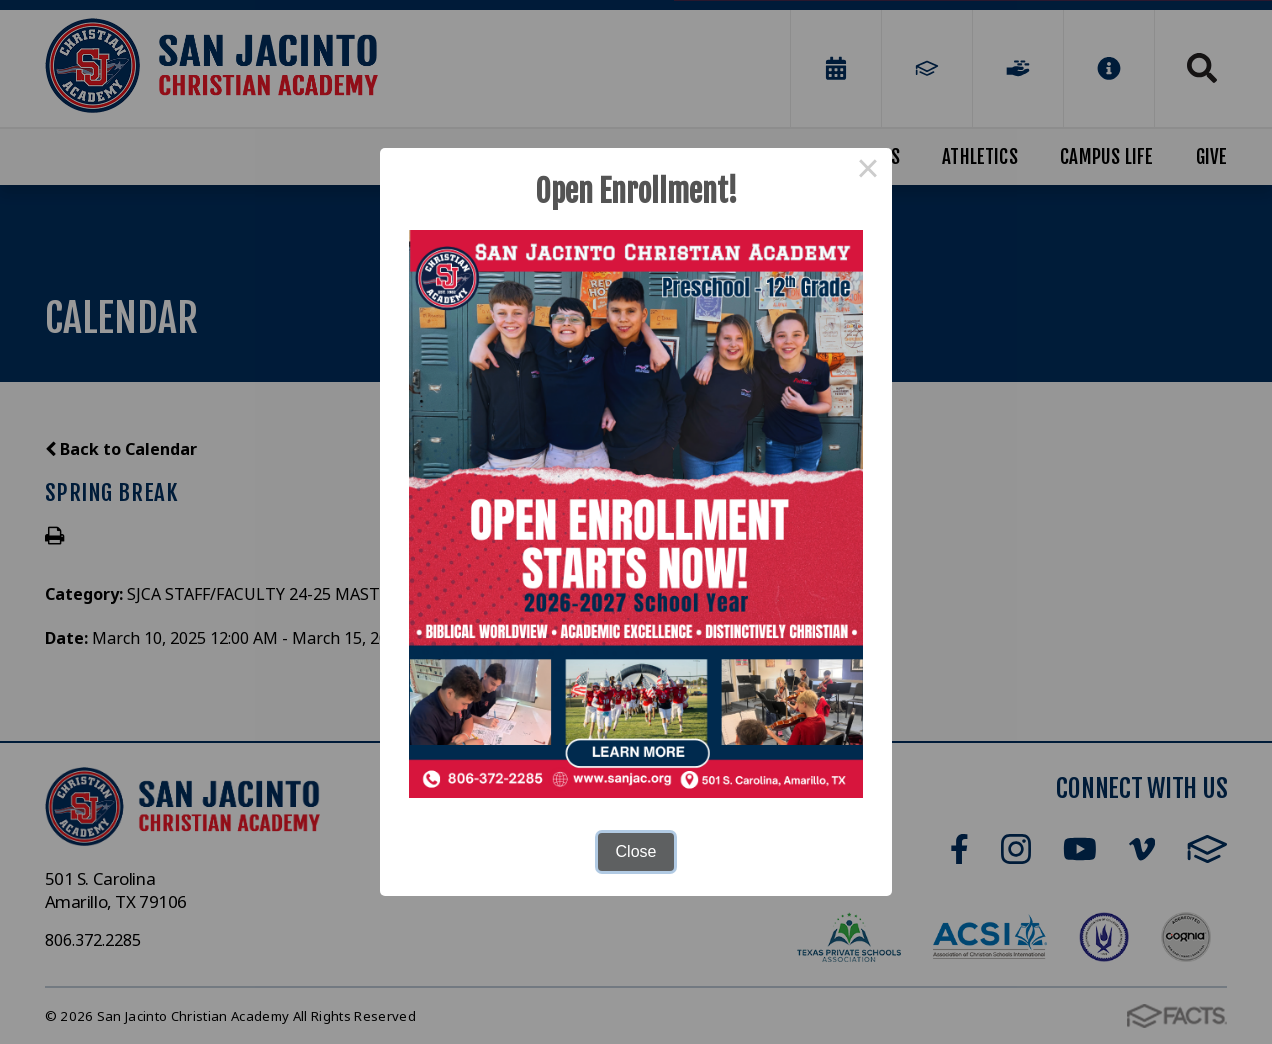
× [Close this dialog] (868, 172)
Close (636, 851)
